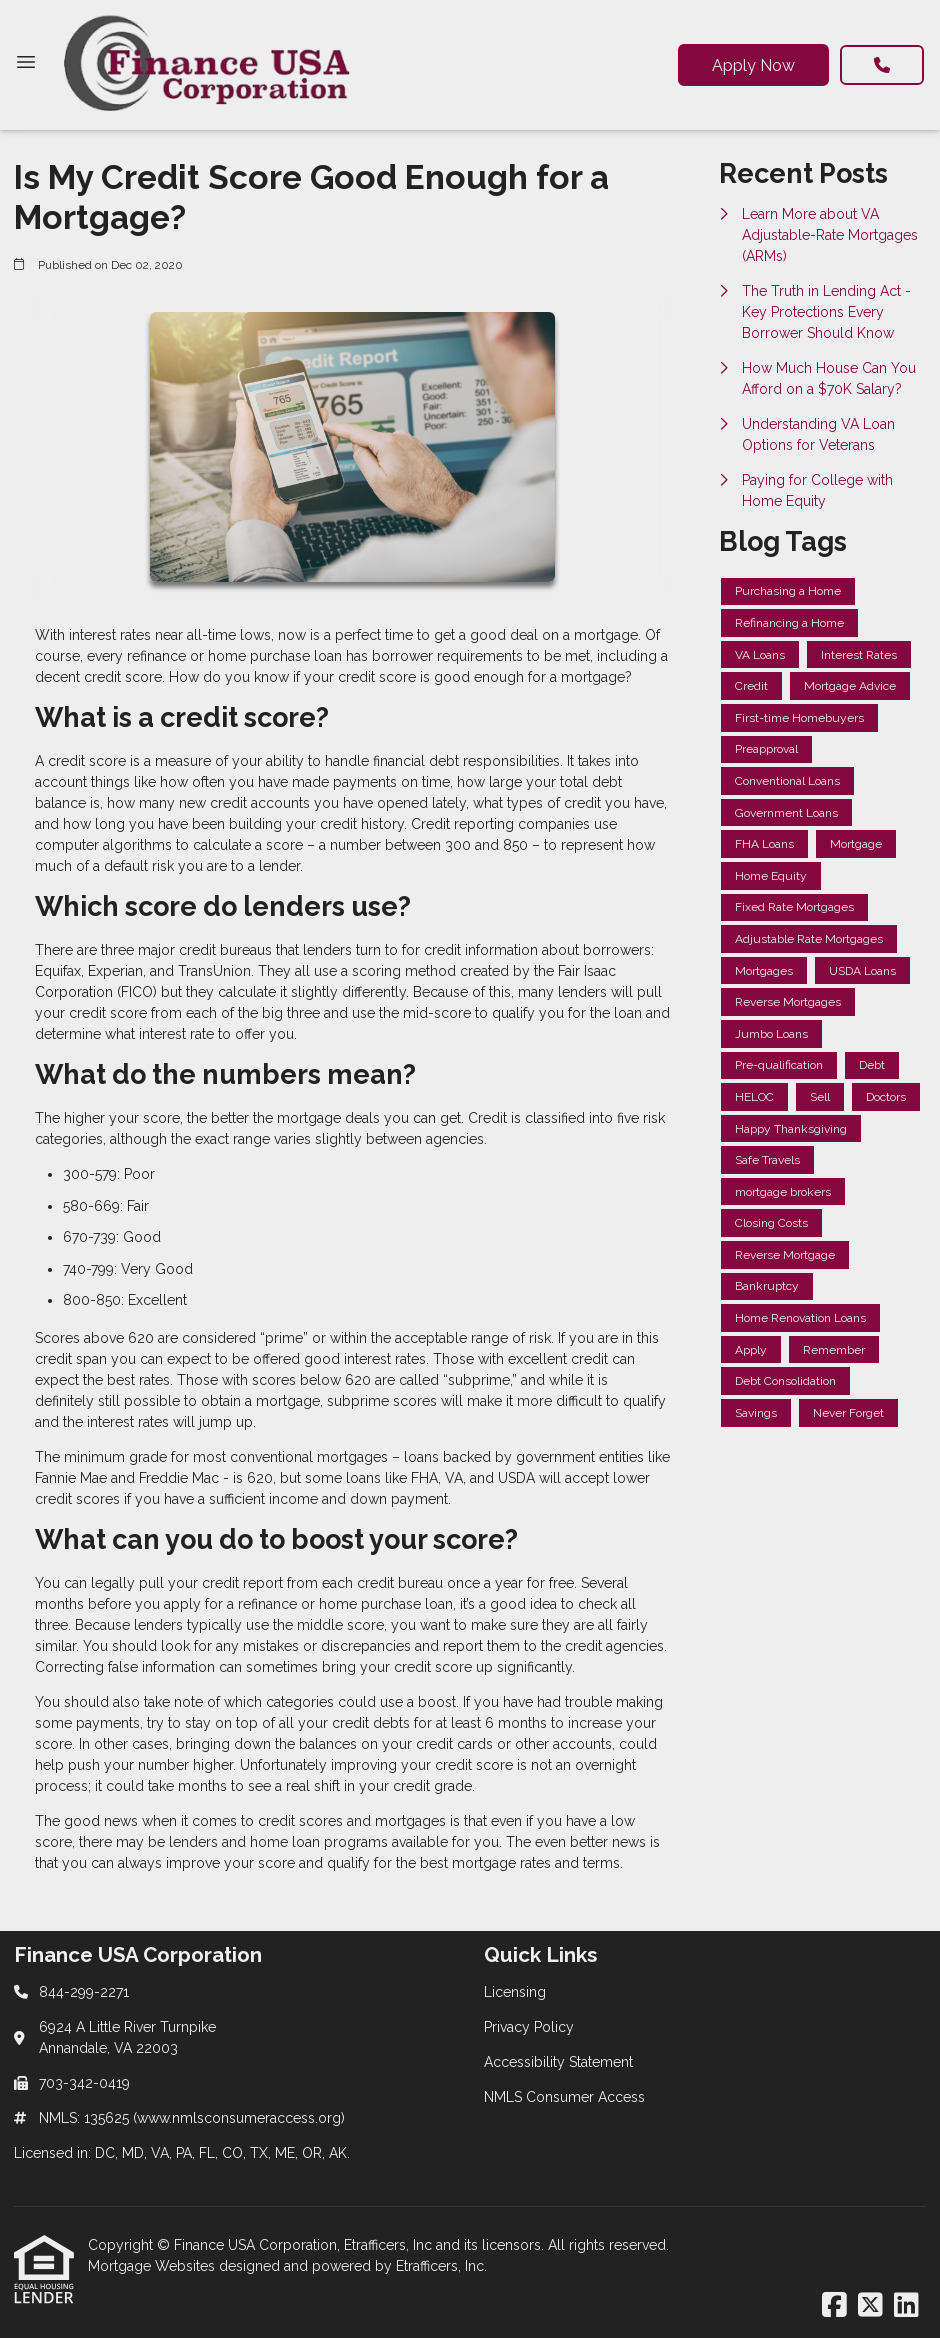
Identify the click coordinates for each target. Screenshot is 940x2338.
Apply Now (753, 65)
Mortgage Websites (153, 2266)
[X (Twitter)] (870, 2306)
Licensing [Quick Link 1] (515, 1992)
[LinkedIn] (906, 2306)
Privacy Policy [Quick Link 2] (529, 2027)
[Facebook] (834, 2306)
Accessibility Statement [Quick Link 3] (558, 2062)
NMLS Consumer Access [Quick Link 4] (564, 2097)
